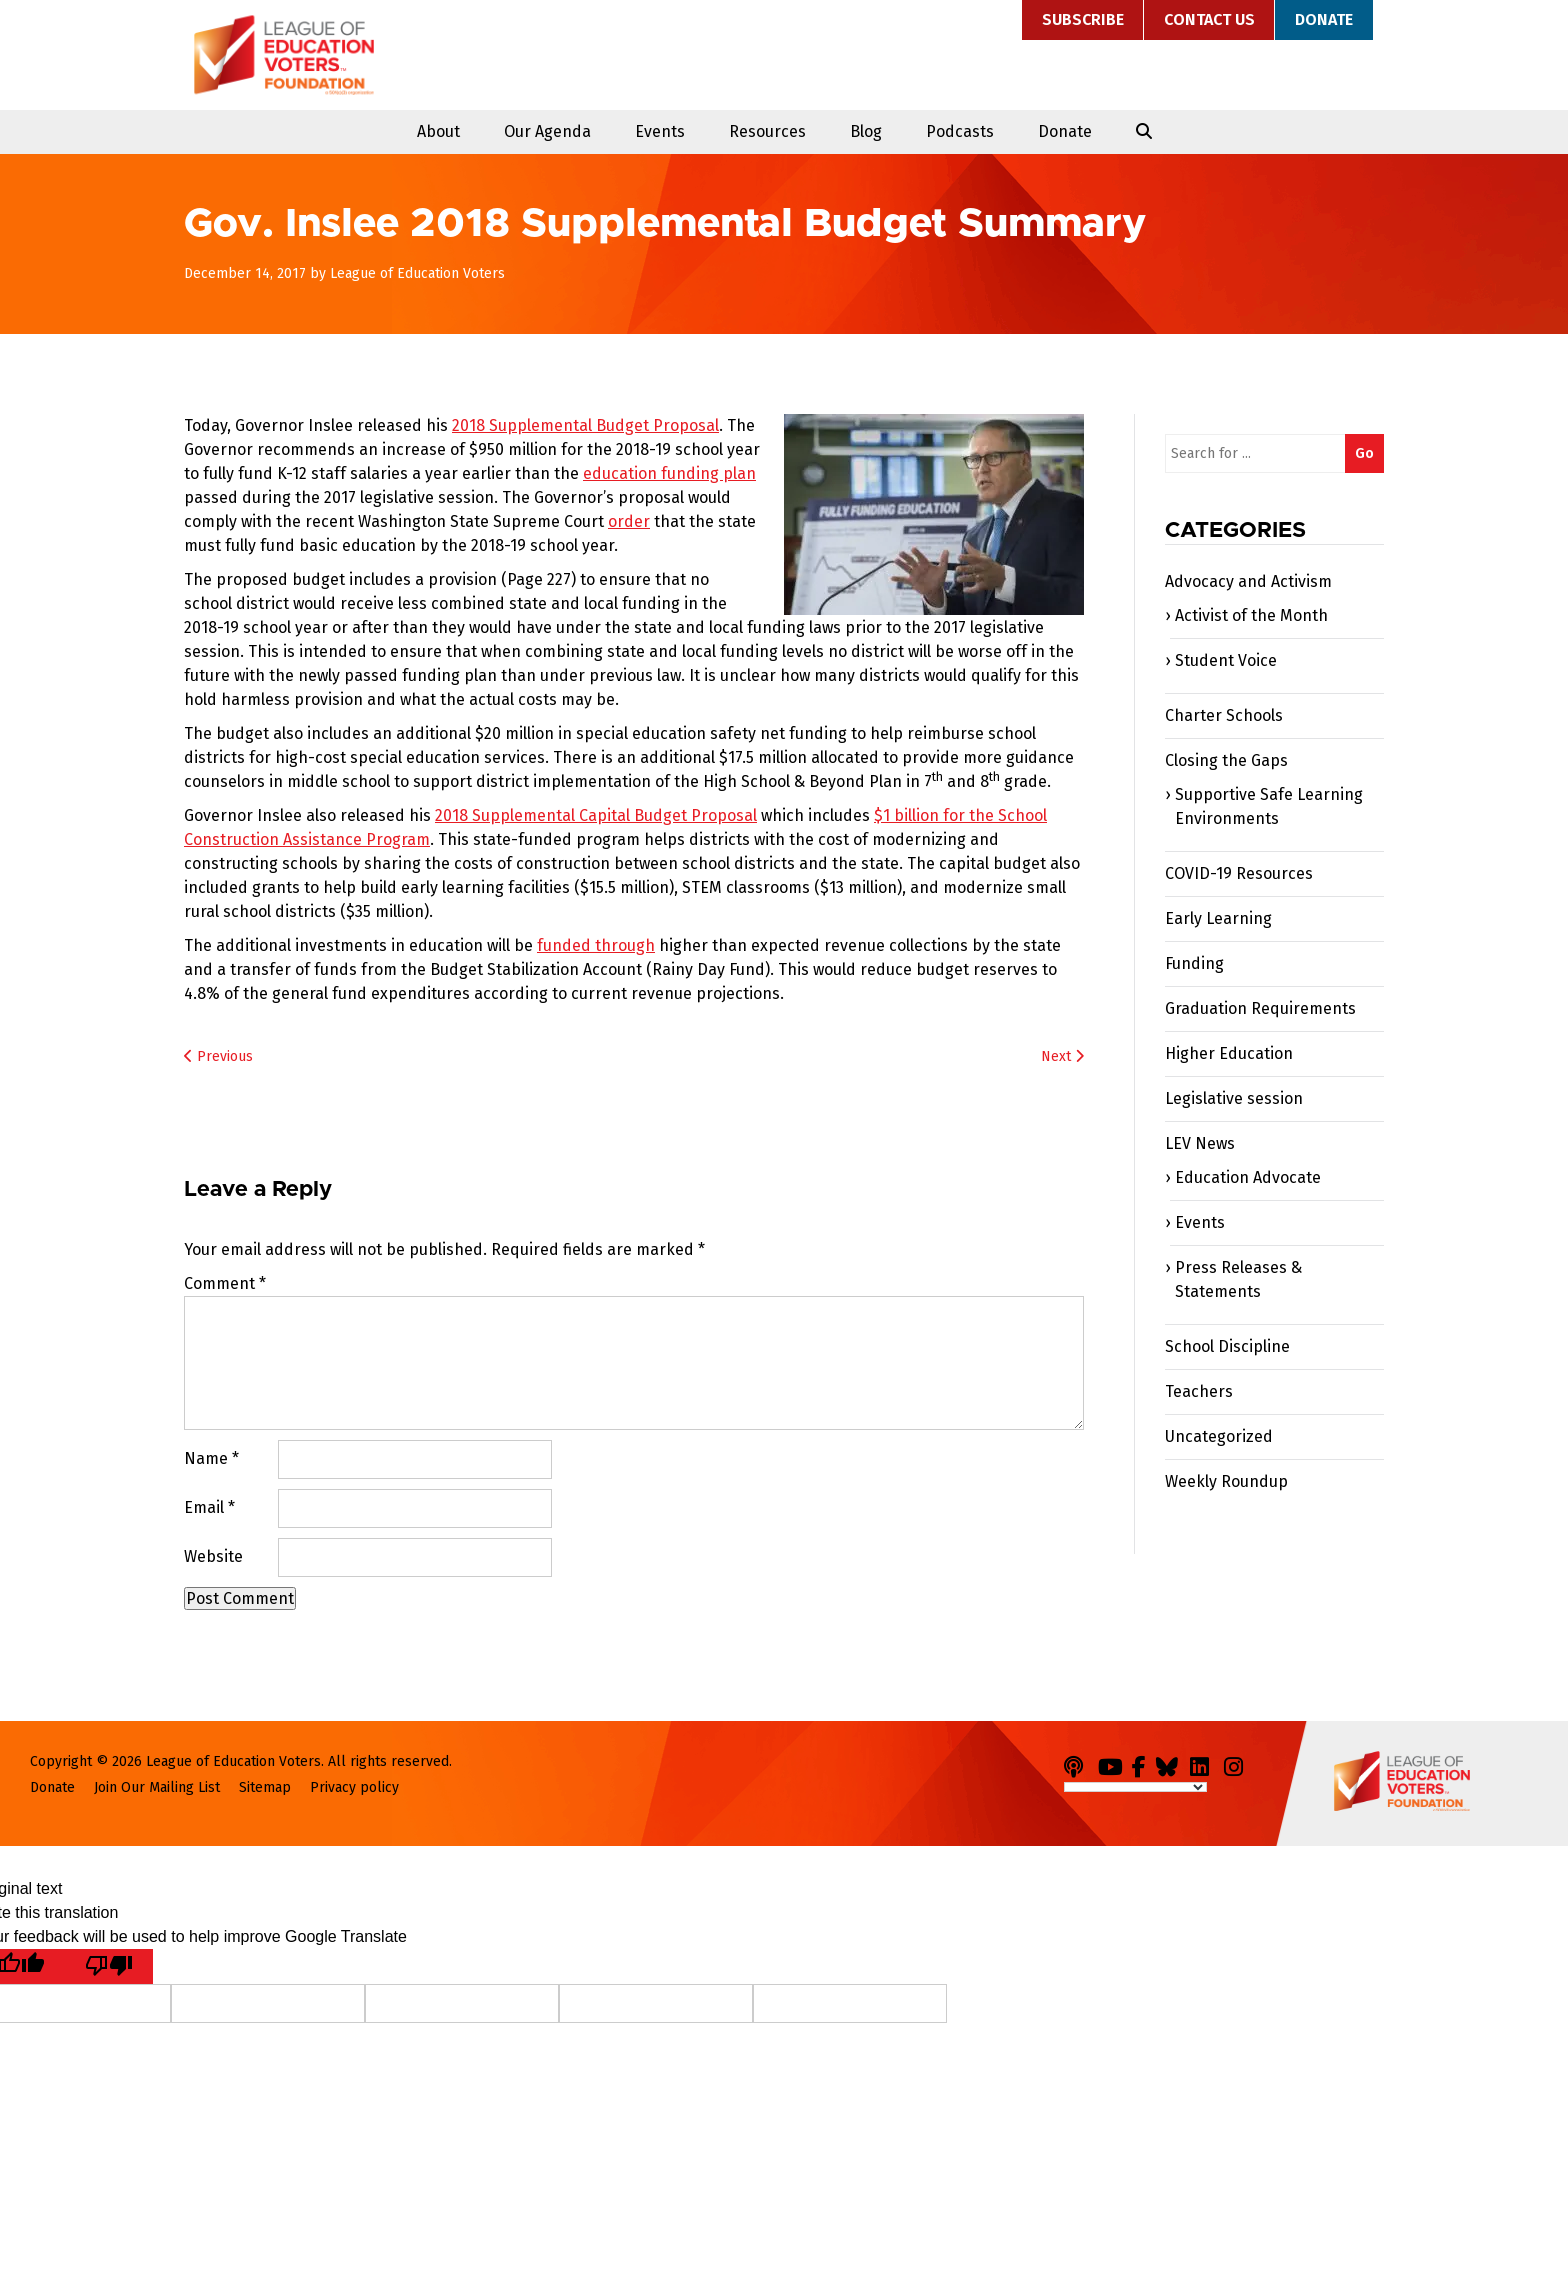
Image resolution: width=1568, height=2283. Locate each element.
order (629, 521)
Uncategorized (1219, 1436)
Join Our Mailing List (157, 1787)
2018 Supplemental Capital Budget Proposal (596, 815)
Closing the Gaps (1226, 760)
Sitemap (265, 1787)
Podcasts (960, 131)
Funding (1194, 963)
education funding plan (669, 473)
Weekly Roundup (1226, 1481)
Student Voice (1226, 660)
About (438, 131)
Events (660, 131)
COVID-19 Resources (1239, 873)
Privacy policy (354, 1787)
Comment (225, 1283)
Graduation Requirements (1260, 1008)
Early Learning (1218, 918)
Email (209, 1507)
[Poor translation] (109, 1966)
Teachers (1199, 1391)
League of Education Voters (284, 55)
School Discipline (1227, 1346)
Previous (218, 1056)
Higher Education (1229, 1053)
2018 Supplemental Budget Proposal (585, 425)
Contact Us (1209, 19)
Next (1062, 1056)
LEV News (1200, 1143)
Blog (866, 131)
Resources (767, 131)
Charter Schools (1224, 715)
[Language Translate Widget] (1135, 1787)
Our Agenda (547, 131)
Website (213, 1556)
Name (211, 1458)
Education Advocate (1248, 1177)
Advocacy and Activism (1248, 581)
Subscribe (1083, 19)
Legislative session (1234, 1098)
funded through (596, 945)
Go (1364, 453)
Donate (1324, 19)
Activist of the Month (1251, 615)
